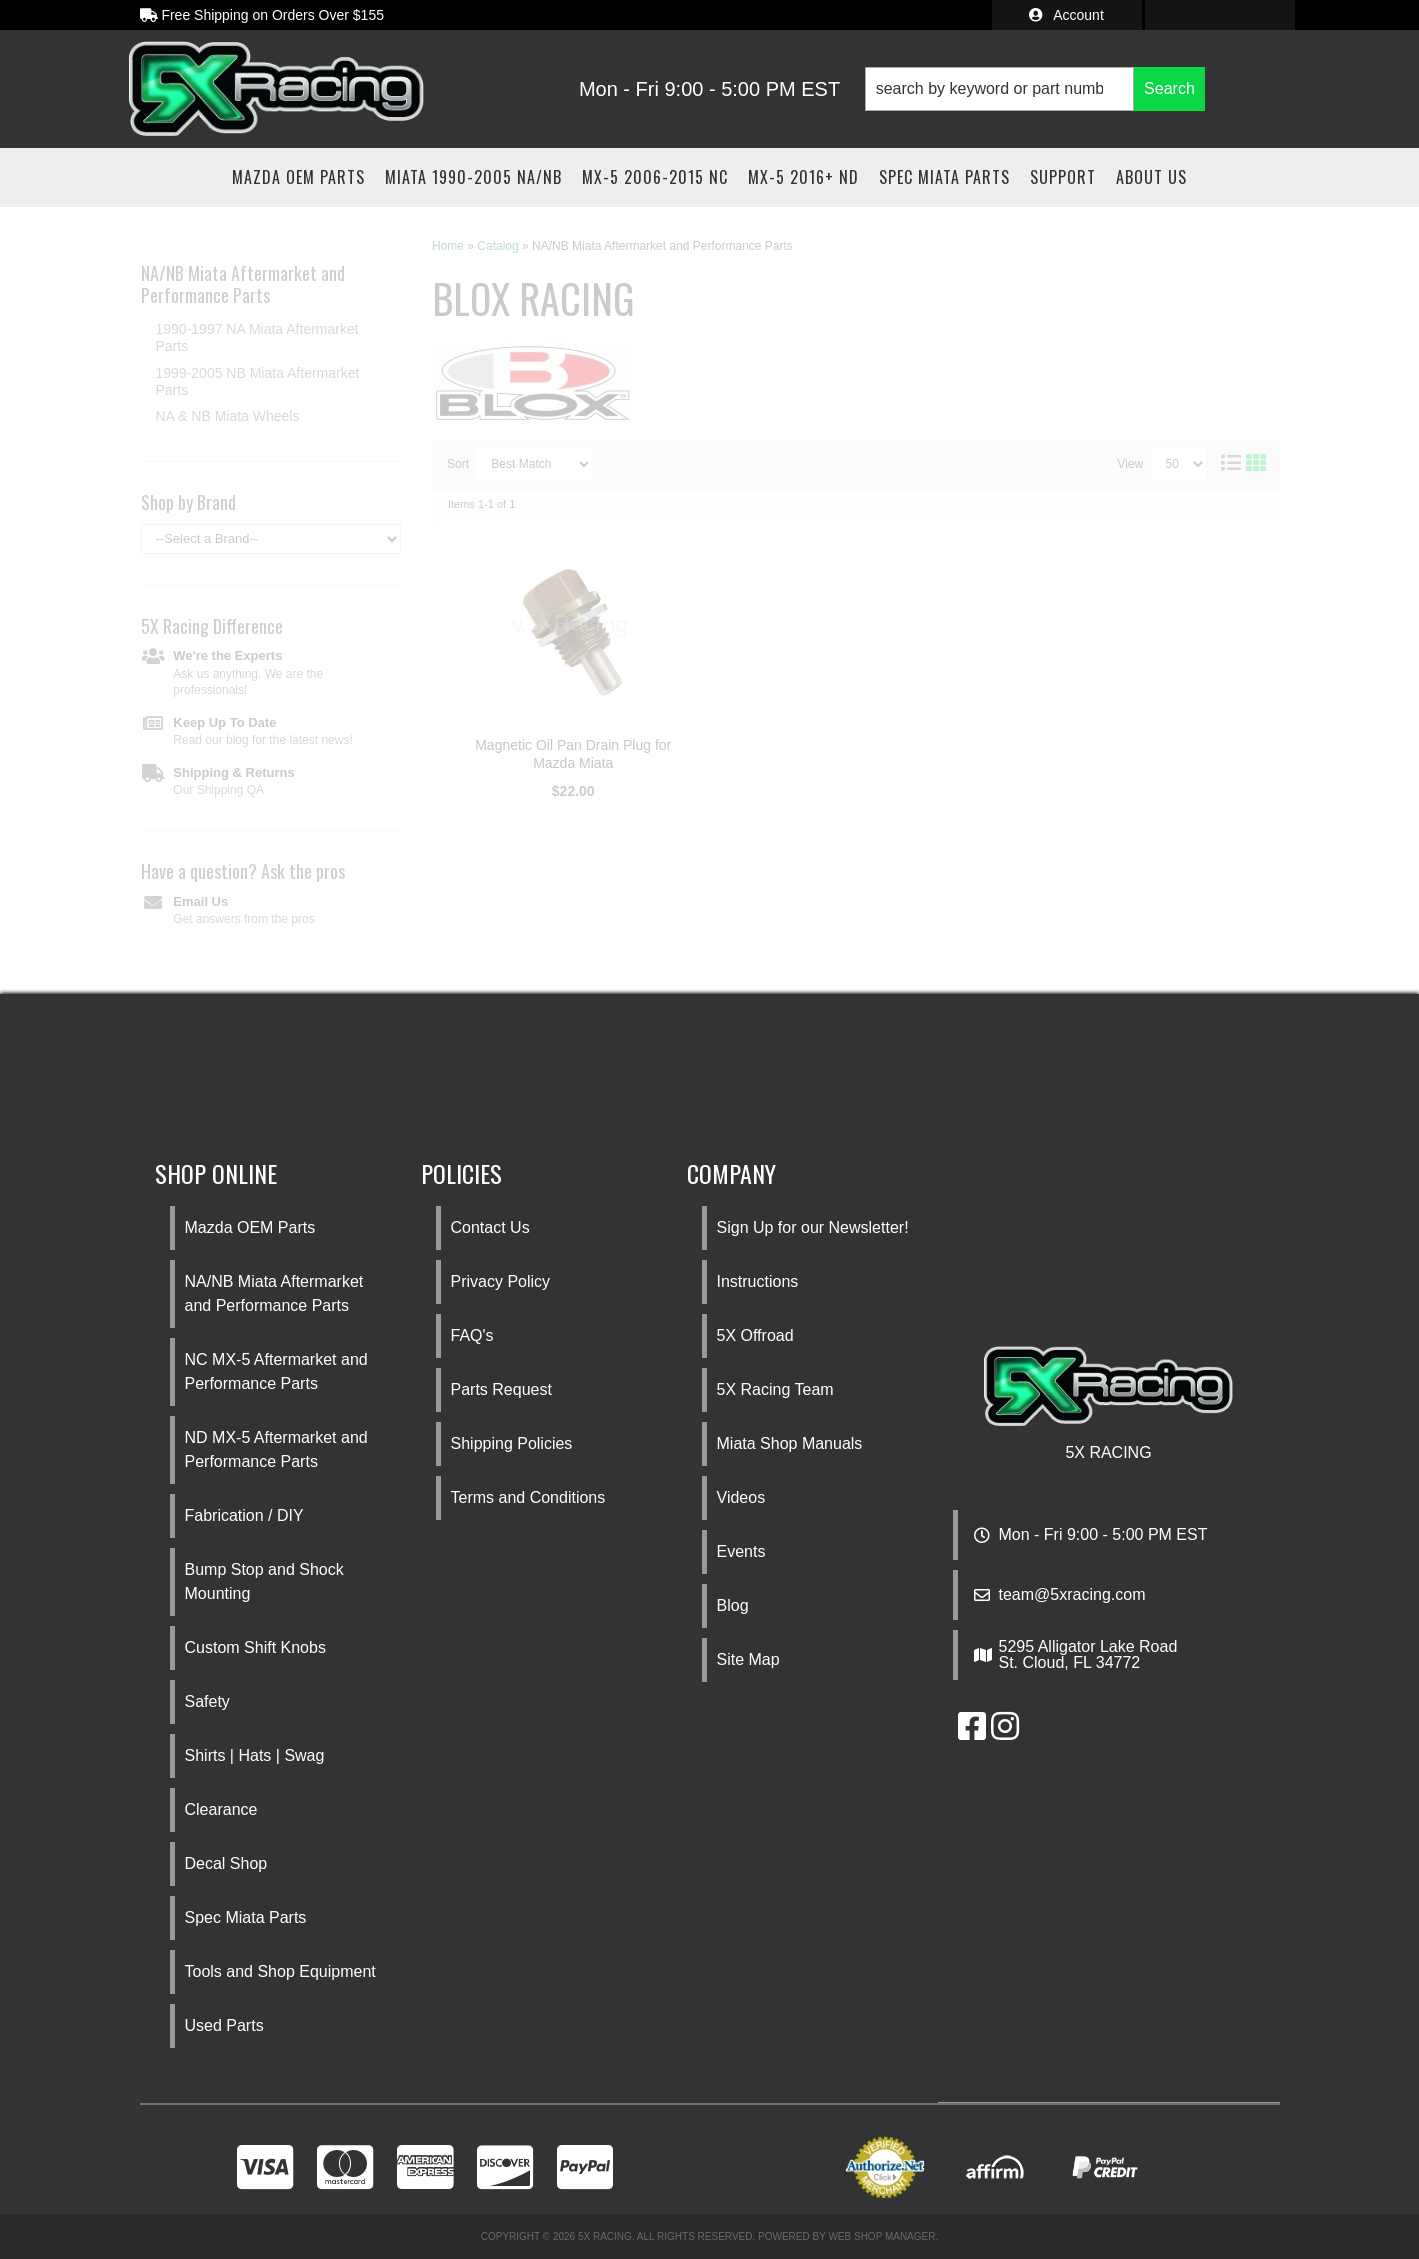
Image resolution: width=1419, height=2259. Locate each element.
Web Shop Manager (881, 2236)
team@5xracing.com (1072, 1595)
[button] (1035, 89)
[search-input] (999, 89)
